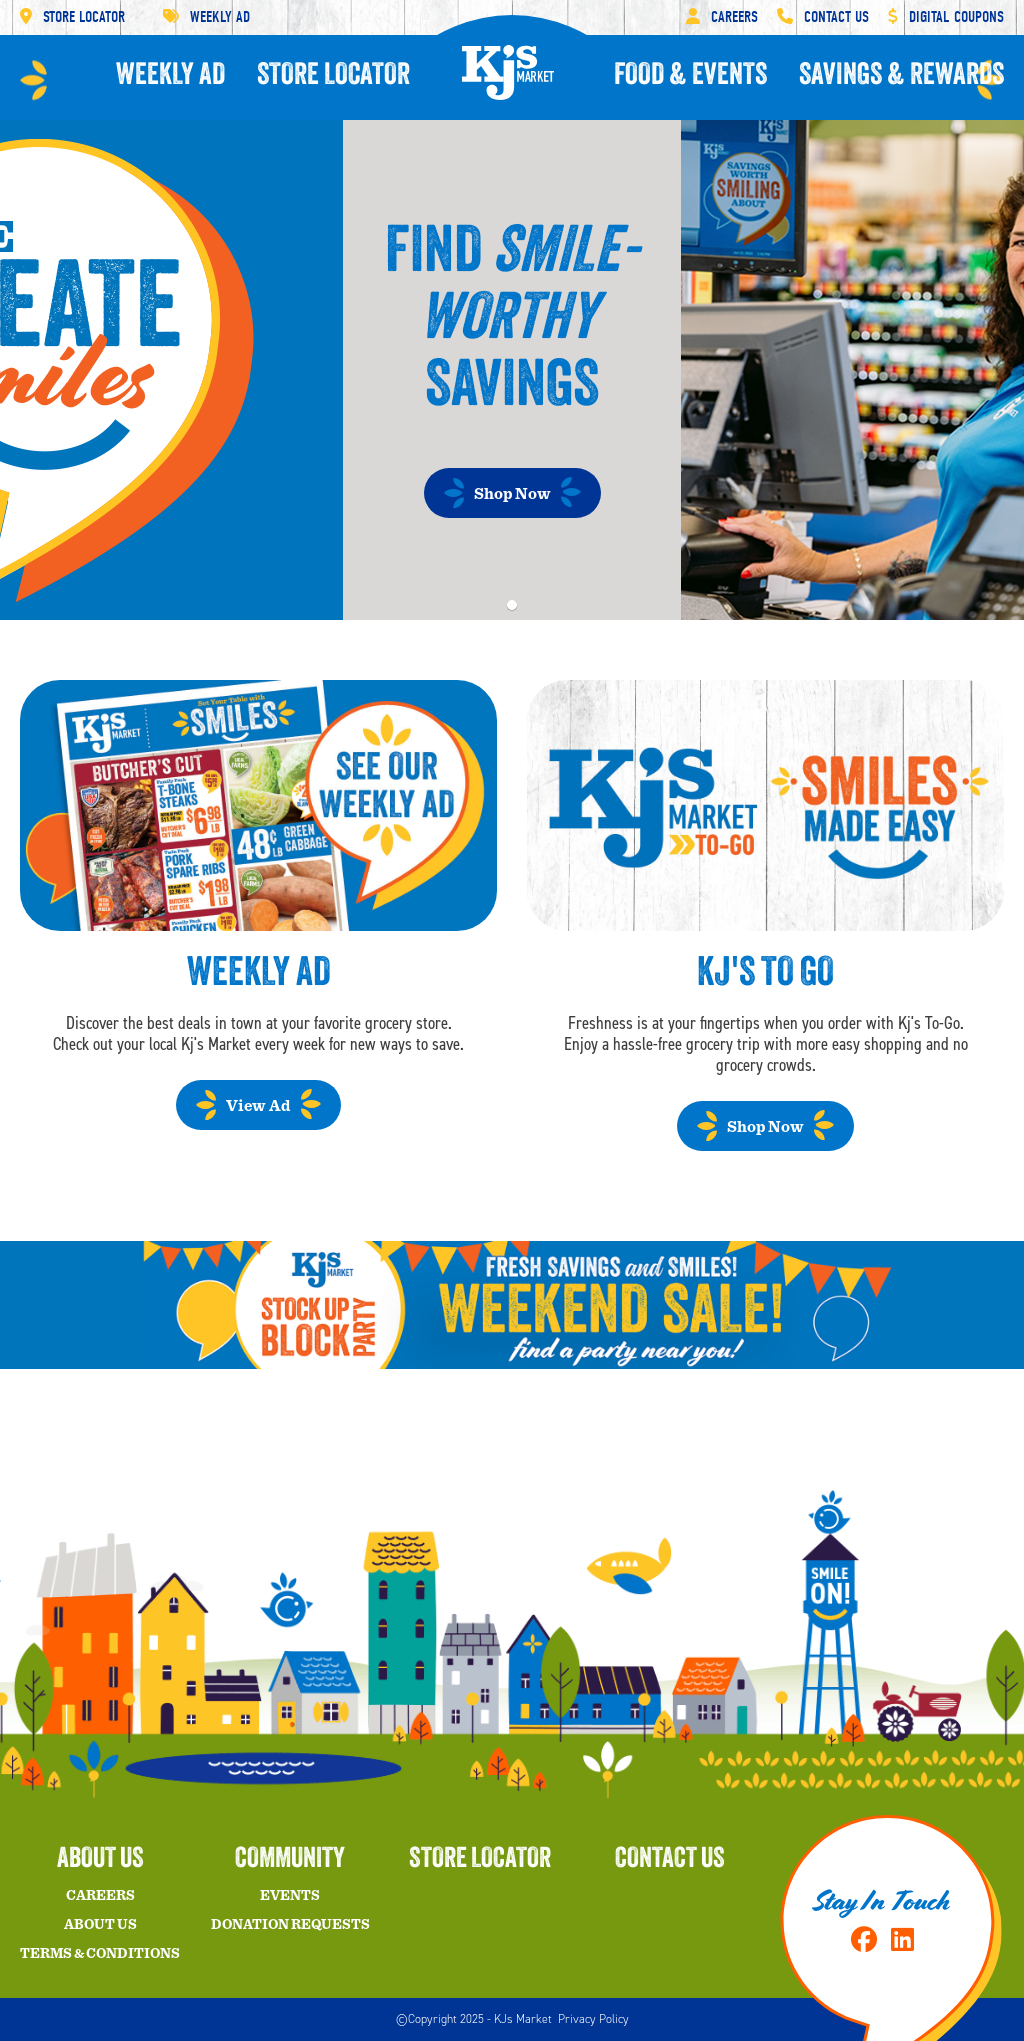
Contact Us (823, 17)
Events (290, 1896)
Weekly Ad (206, 17)
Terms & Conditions (100, 1954)
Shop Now (512, 494)
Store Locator (72, 17)
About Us (100, 1925)
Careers (722, 17)
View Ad (258, 1106)
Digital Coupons (946, 17)
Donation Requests (290, 1925)
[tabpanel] (512, 370)
